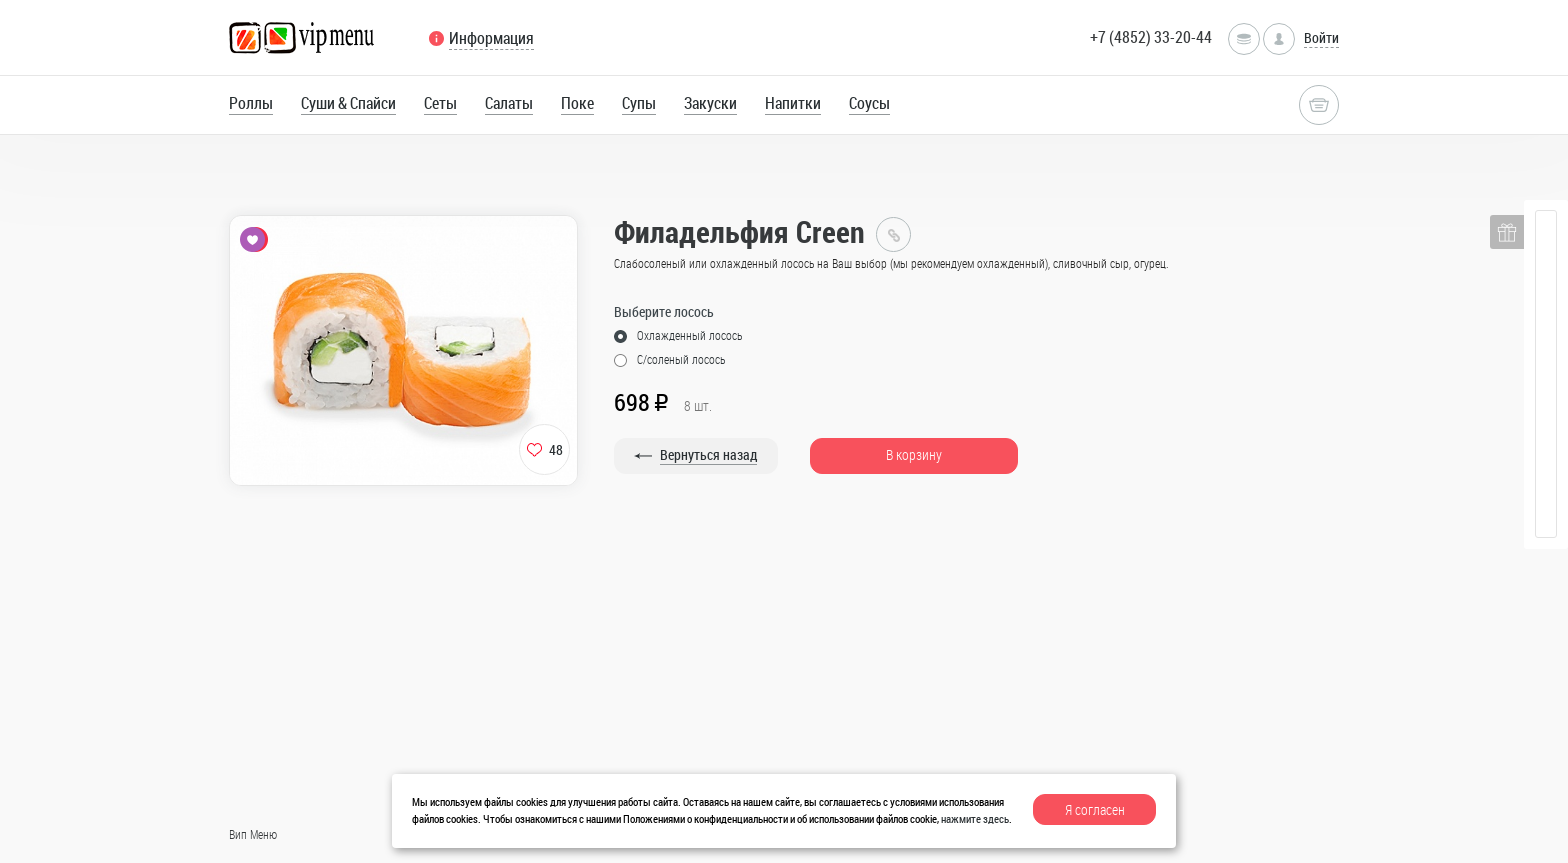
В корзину (914, 454)
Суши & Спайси (348, 103)
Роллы (251, 103)
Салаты (509, 103)
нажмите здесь (975, 818)
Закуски (710, 103)
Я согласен (1095, 809)
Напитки (793, 103)
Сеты (440, 103)
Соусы (869, 103)
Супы (639, 103)
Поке (577, 103)
